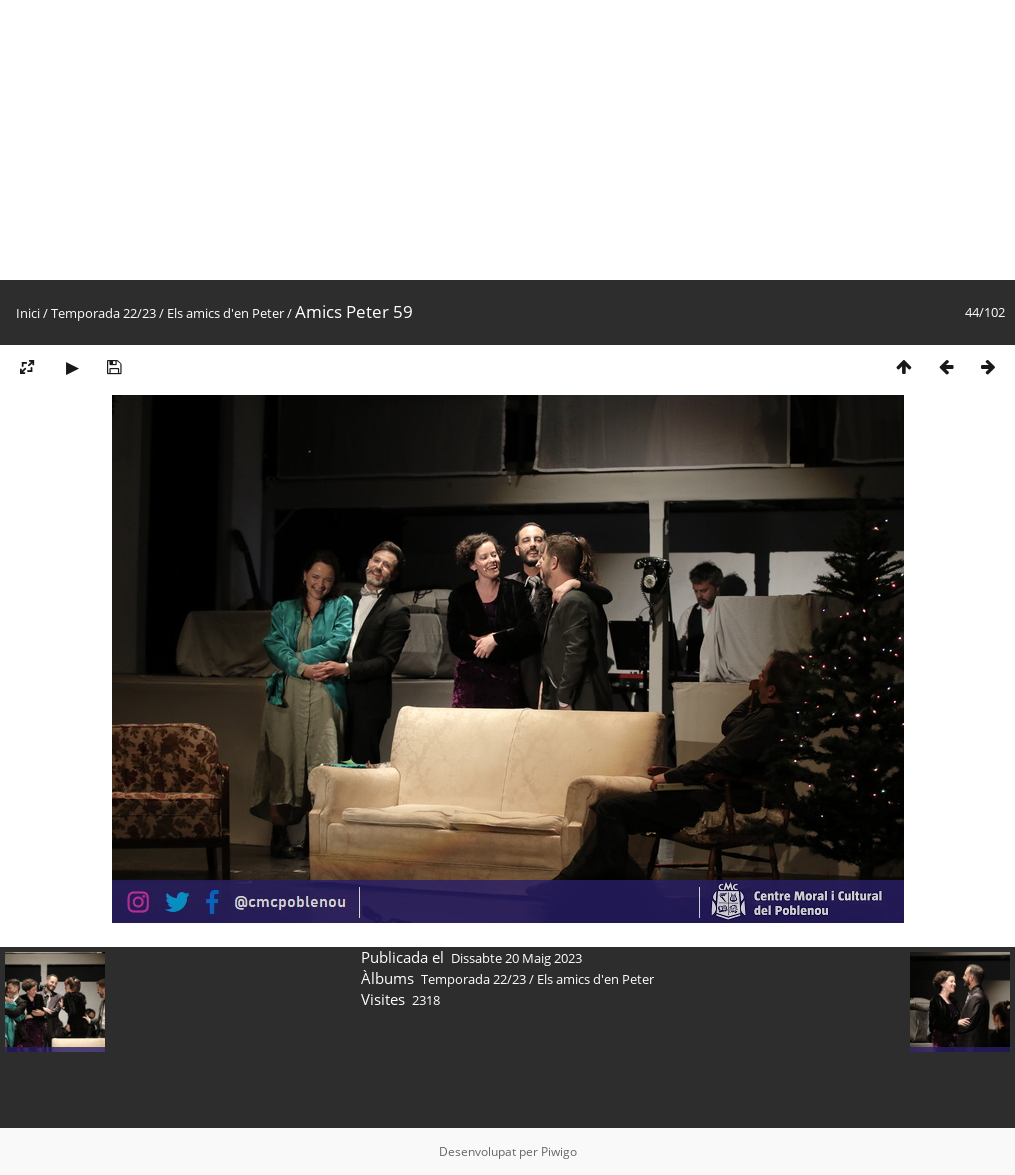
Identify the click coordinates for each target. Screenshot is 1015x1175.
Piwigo (559, 1151)
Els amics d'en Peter (225, 313)
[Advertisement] (507, 140)
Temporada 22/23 (103, 313)
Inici (28, 313)
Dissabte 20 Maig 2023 (516, 958)
